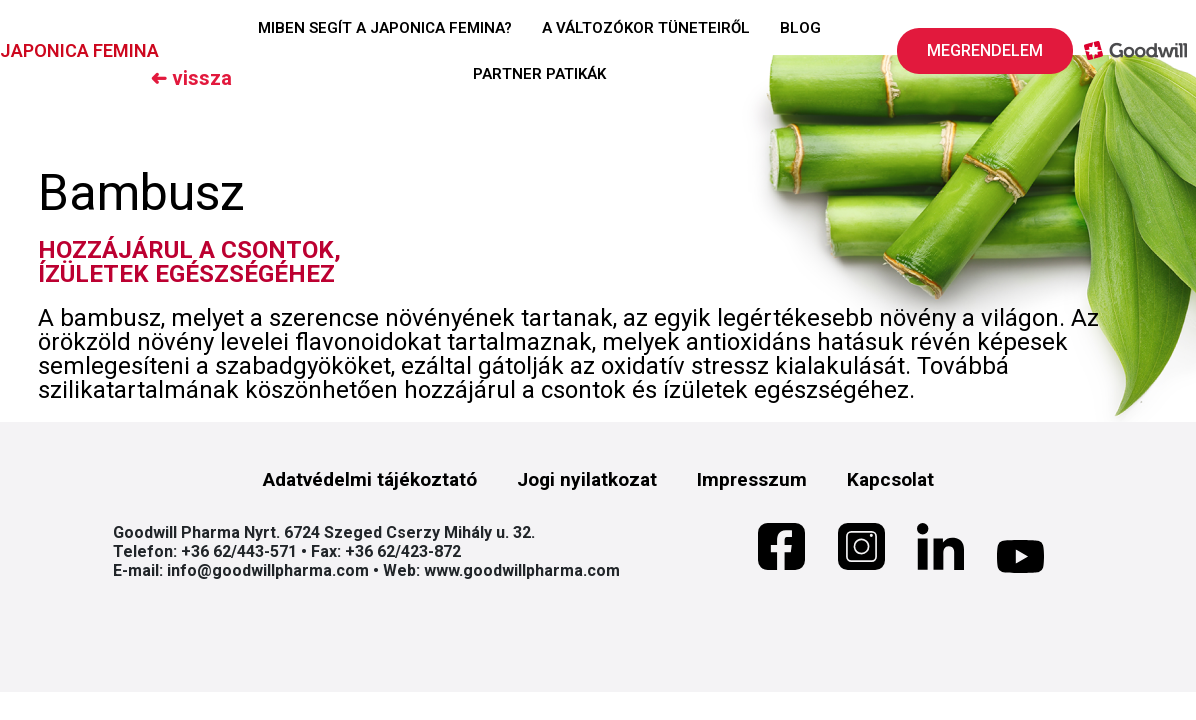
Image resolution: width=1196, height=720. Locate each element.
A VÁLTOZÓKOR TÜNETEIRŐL (646, 28)
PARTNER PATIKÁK (539, 74)
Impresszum (752, 479)
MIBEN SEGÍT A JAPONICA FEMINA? (385, 28)
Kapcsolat (890, 479)
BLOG (800, 28)
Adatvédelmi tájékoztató (370, 479)
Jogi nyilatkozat (587, 479)
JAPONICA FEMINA (79, 50)
